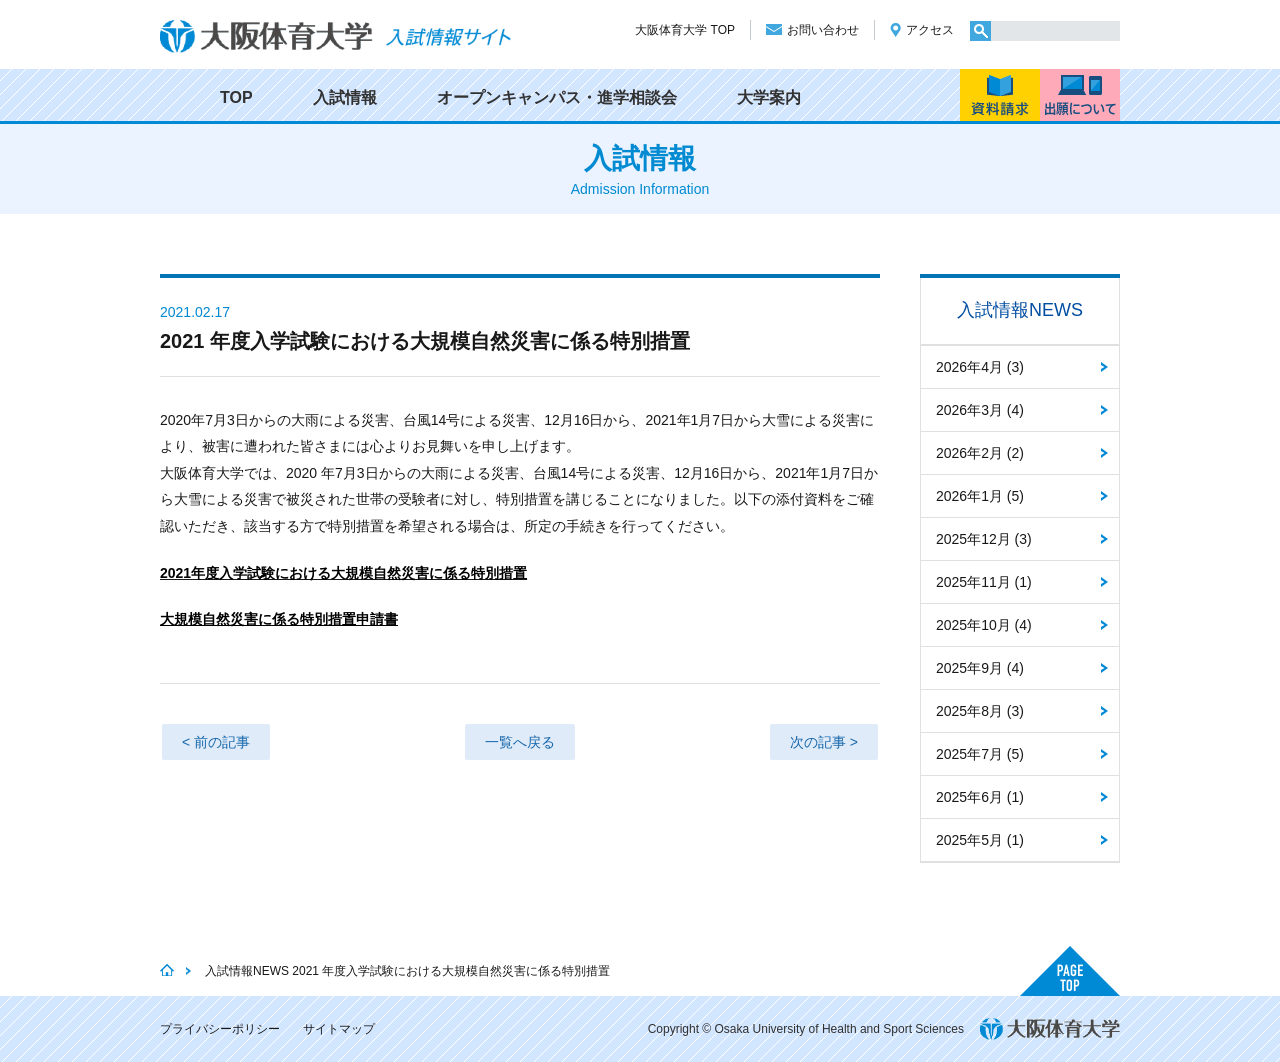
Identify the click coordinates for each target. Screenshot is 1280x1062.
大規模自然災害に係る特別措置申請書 (279, 619)
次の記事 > (824, 742)
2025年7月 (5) (980, 754)
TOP (236, 97)
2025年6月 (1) (980, 797)
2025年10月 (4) (984, 625)
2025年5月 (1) (980, 840)
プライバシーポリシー (220, 1029)
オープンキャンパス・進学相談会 (557, 97)
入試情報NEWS (1020, 310)
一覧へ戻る (520, 742)
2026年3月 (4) (980, 410)
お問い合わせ (823, 30)
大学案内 (769, 97)
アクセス (930, 30)
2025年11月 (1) (984, 582)
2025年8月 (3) (980, 711)
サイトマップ (339, 1029)
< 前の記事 (216, 742)
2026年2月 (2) (980, 453)
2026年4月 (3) (980, 367)
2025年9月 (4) (980, 668)
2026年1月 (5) (980, 496)
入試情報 (345, 97)
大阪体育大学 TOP (685, 30)
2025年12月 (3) (984, 539)
